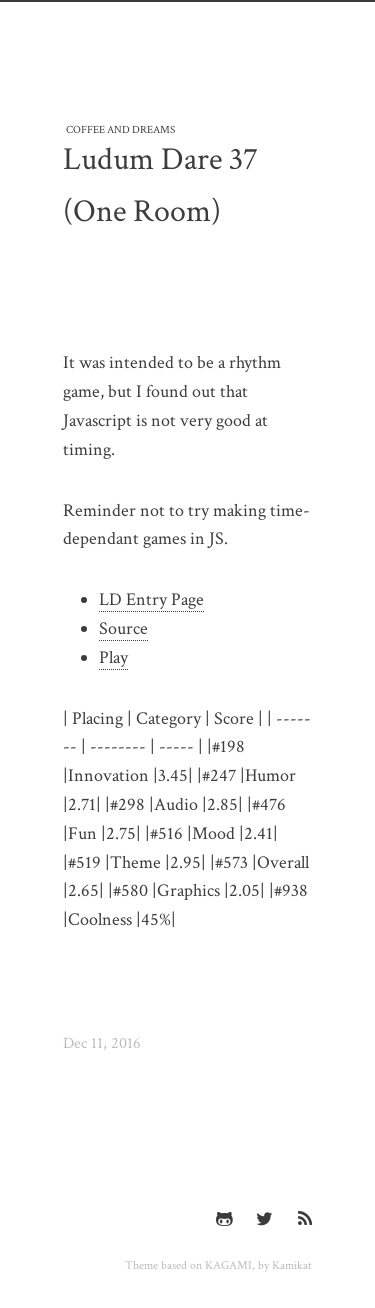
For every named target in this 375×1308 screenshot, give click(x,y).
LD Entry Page (151, 599)
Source (123, 628)
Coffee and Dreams (120, 128)
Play (113, 657)
